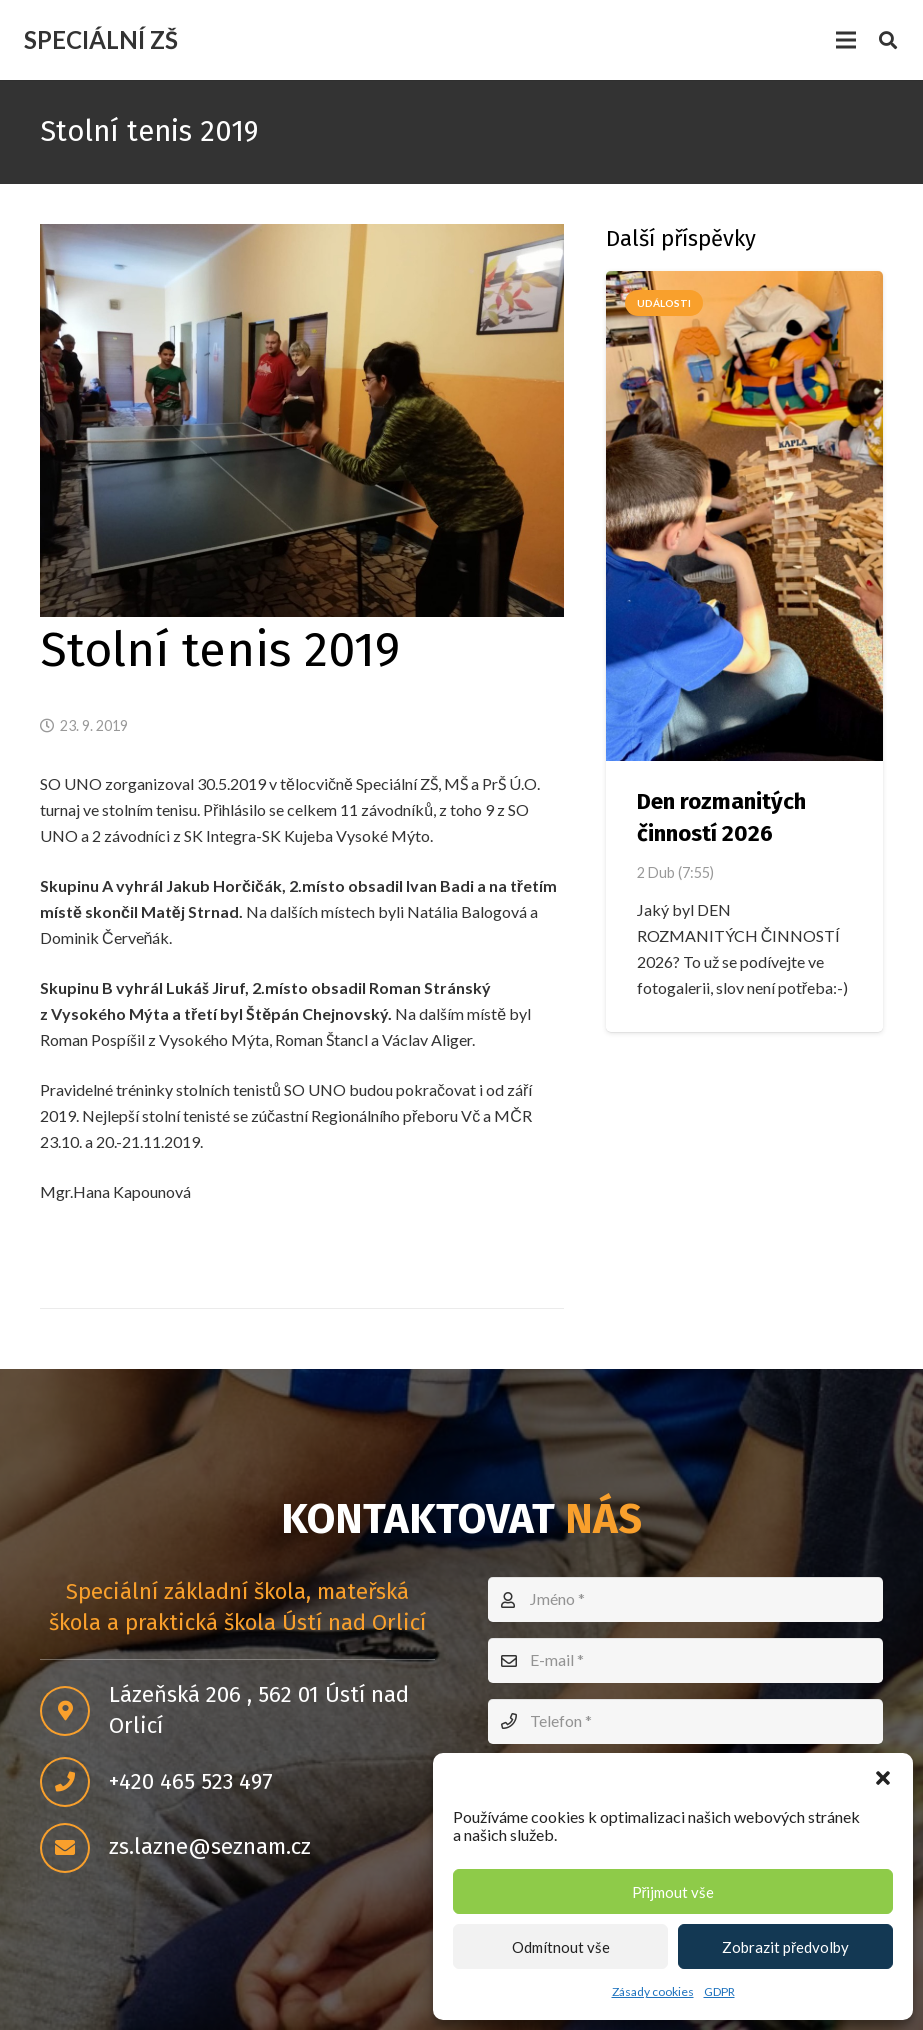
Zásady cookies (653, 1991)
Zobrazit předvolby (785, 1947)
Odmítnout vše (561, 1947)
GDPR (719, 1991)
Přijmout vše (673, 1892)
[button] (883, 1778)
